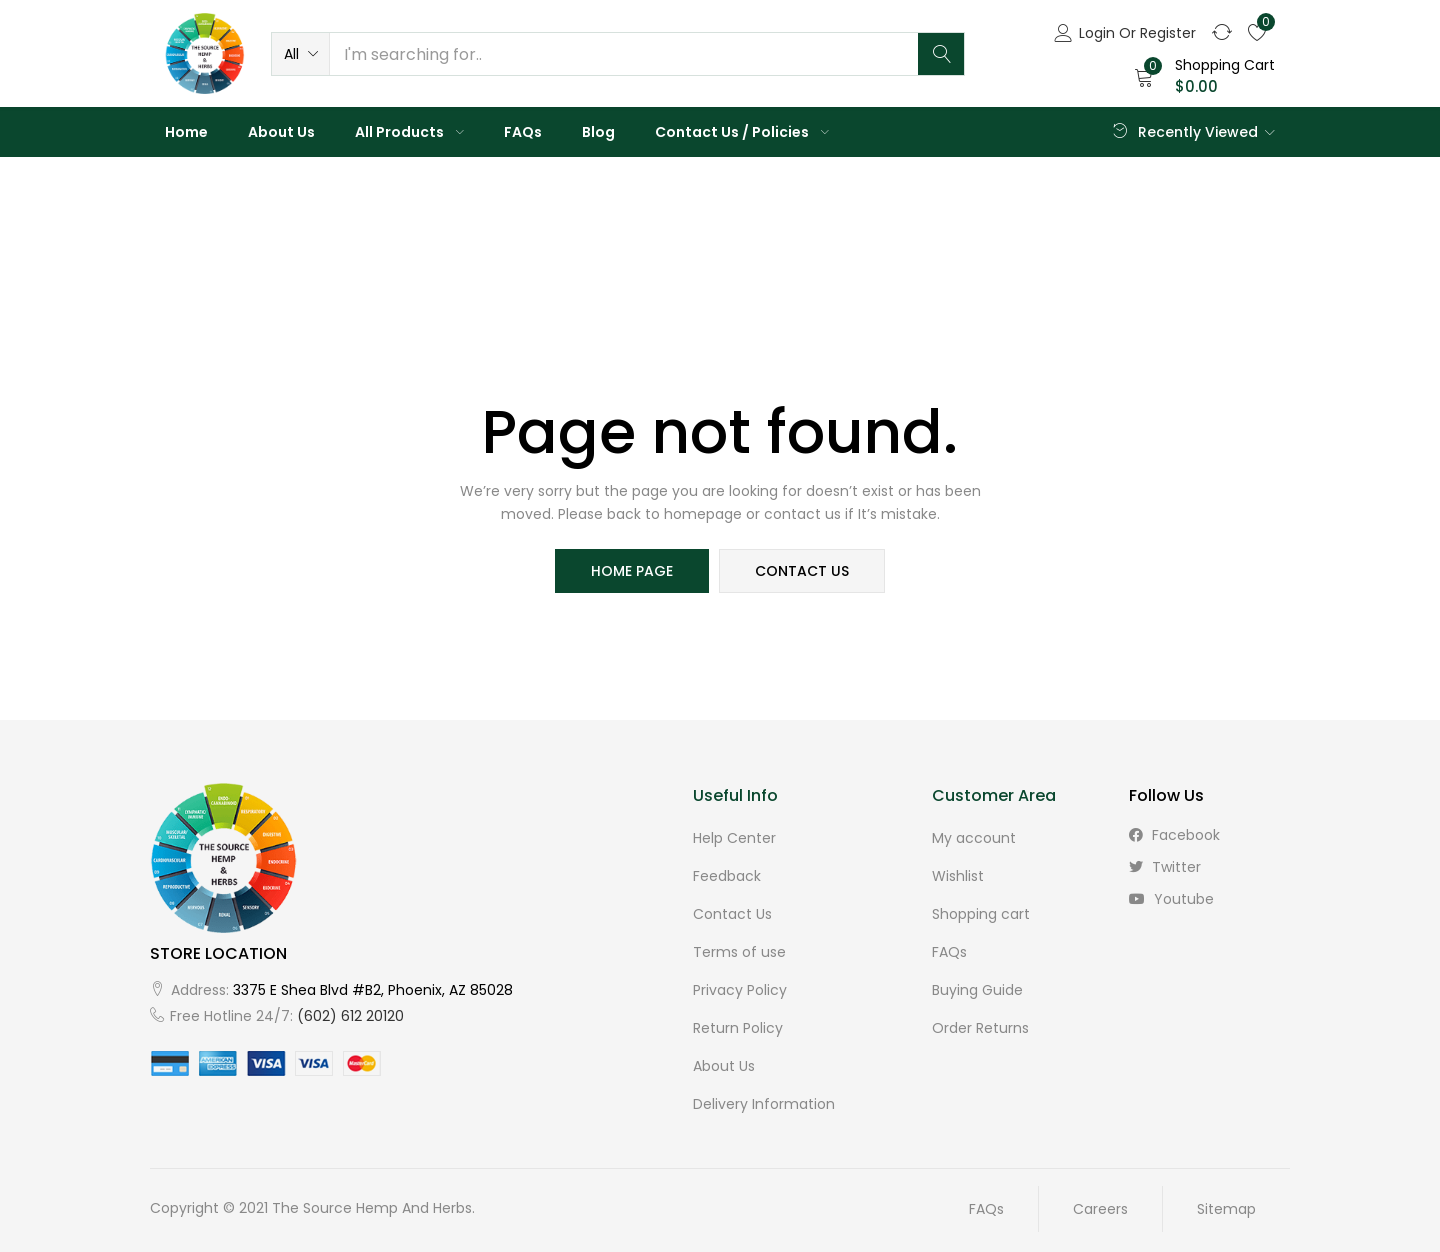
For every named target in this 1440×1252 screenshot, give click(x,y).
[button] (300, 54)
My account (974, 838)
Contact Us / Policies (742, 132)
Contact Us (732, 914)
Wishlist (958, 876)
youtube (1171, 899)
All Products (409, 132)
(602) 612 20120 (350, 1016)
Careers (1100, 1209)
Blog (598, 132)
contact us (802, 571)
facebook (1174, 835)
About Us (281, 132)
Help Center (734, 838)
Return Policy (738, 1028)
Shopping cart (981, 914)
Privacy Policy (740, 990)
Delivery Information (764, 1104)
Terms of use (739, 952)
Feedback (727, 876)
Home (186, 132)
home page (632, 571)
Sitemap (1226, 1209)
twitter (1165, 867)
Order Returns (980, 1028)
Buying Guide (977, 990)
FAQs (523, 132)
